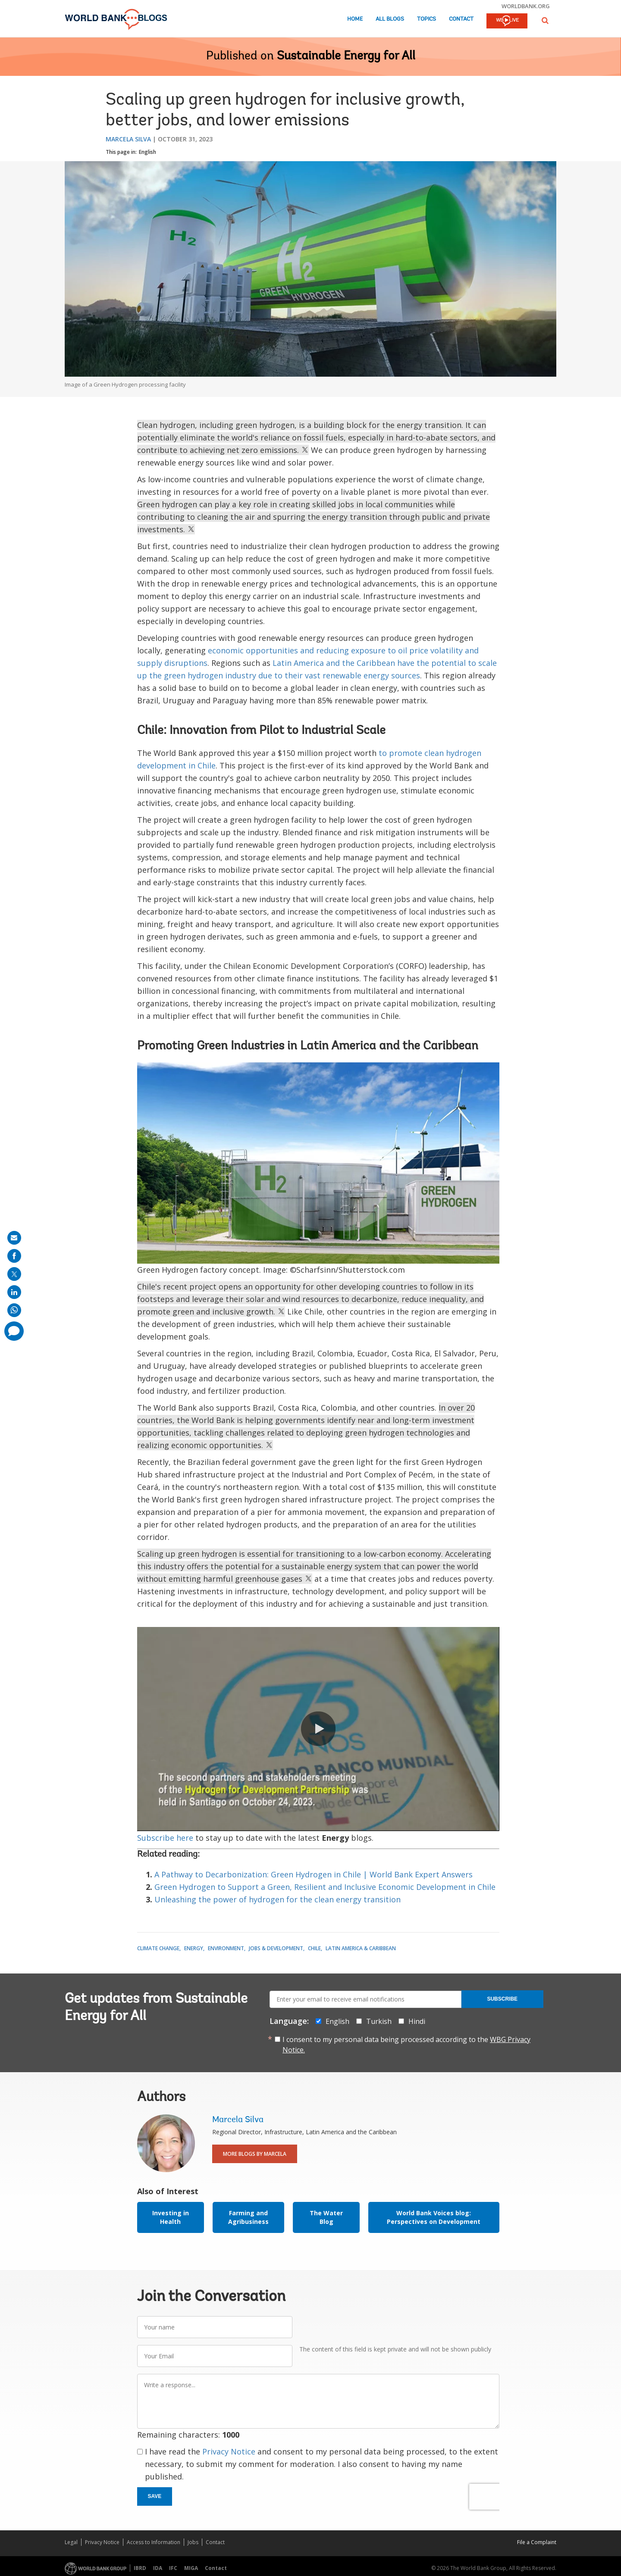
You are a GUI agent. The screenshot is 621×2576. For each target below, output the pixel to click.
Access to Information (153, 2542)
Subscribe (502, 1999)
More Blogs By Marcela (254, 2154)
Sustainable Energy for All (346, 56)
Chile (314, 1948)
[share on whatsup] (14, 1310)
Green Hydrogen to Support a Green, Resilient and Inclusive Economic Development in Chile (325, 1887)
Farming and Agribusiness (248, 2217)
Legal (71, 2542)
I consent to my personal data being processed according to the (406, 2045)
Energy (193, 1948)
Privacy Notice (228, 2451)
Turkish (379, 2021)
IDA (157, 2568)
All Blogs (390, 19)
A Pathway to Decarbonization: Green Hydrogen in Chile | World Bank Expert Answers (313, 1874)
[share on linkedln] (14, 1292)
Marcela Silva (128, 139)
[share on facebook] (14, 1256)
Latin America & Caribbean (361, 1948)
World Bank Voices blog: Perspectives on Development (433, 2217)
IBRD (140, 2568)
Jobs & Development (276, 1948)
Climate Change (158, 1948)
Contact (461, 19)
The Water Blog (326, 2217)
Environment (226, 1948)
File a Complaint (536, 2542)
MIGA (191, 2568)
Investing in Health (170, 2217)
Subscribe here (165, 1838)
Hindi (416, 2021)
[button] (545, 20)
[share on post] (14, 1274)
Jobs (193, 2542)
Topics (426, 19)
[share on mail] (14, 1238)
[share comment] (14, 1331)
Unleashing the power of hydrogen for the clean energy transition (277, 1899)
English (147, 152)
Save (155, 2496)
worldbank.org (526, 6)
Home (355, 19)
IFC (173, 2568)
